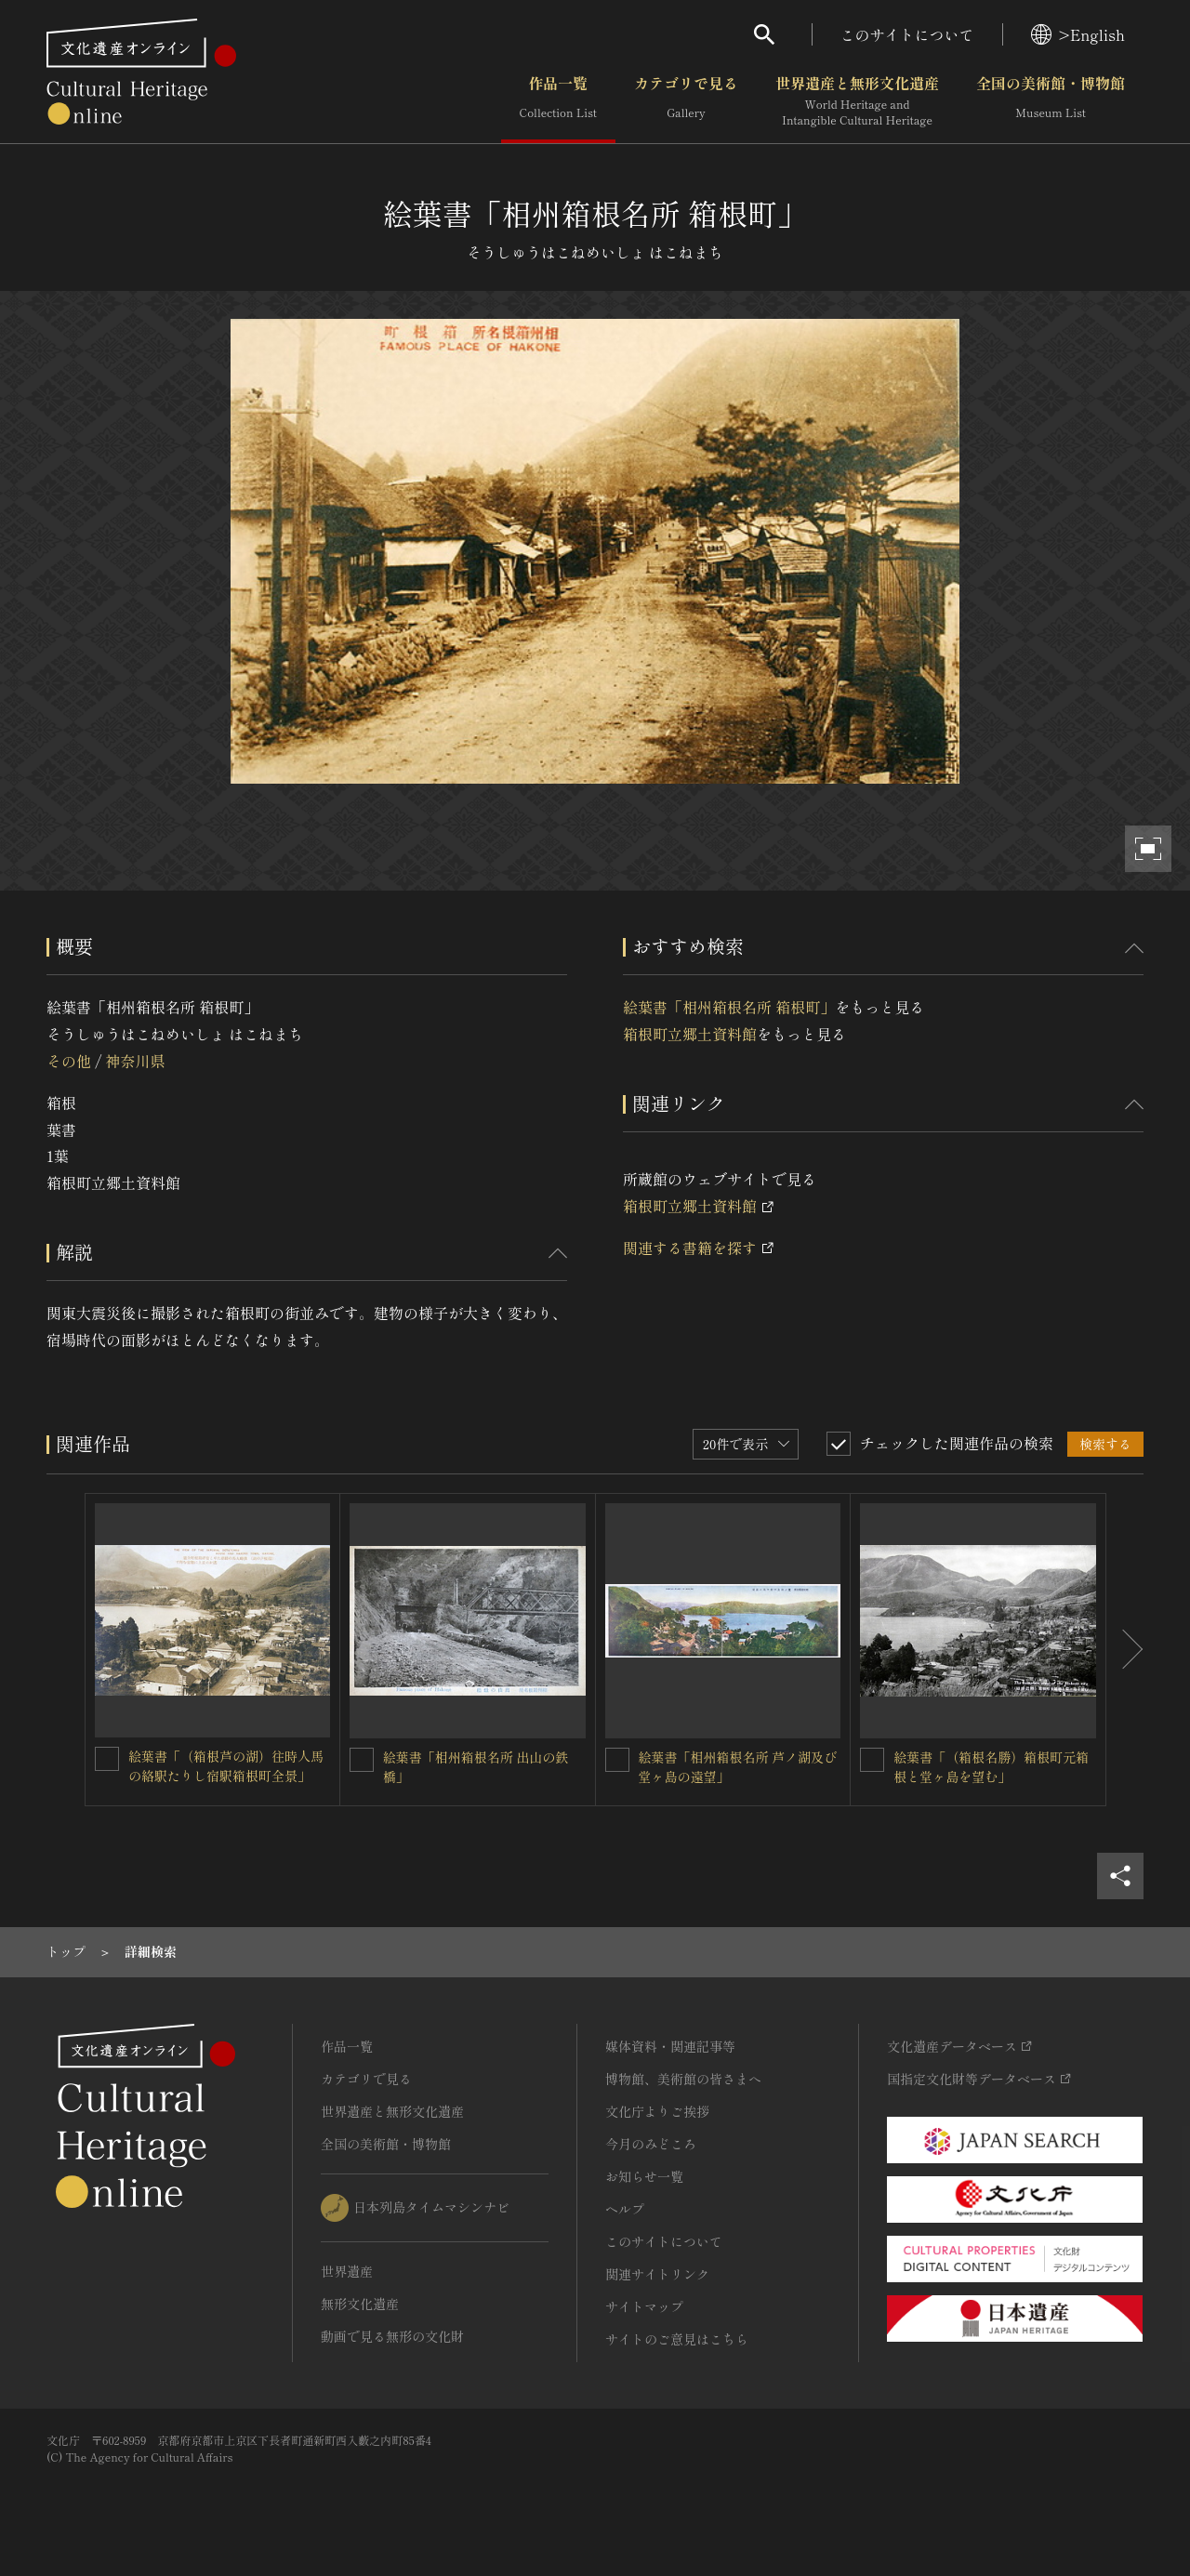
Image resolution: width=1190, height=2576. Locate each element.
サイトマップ (644, 2306)
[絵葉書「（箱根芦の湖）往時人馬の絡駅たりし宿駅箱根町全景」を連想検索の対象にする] (107, 1759)
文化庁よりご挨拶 (657, 2111)
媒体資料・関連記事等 (670, 2046)
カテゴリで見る (686, 101)
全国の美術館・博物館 (1050, 101)
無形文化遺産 (360, 2303)
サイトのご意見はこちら (676, 2339)
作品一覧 (558, 101)
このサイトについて (907, 34)
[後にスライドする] (1125, 1650)
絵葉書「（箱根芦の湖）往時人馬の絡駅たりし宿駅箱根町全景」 (226, 1766)
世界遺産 (347, 2271)
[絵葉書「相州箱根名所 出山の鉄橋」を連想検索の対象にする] (362, 1760)
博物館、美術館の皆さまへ (683, 2078)
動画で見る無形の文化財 (392, 2336)
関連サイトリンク (657, 2274)
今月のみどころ (650, 2143)
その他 (68, 1061)
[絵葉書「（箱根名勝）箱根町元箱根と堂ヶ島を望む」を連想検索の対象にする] (872, 1760)
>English (1078, 34)
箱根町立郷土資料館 (690, 1034)
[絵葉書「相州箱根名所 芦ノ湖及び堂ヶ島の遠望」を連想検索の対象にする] (617, 1760)
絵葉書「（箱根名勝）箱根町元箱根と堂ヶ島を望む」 (991, 1767)
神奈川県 (135, 1061)
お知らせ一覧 (644, 2176)
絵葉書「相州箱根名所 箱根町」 (729, 1007)
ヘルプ (624, 2209)
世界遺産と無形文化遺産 (857, 101)
